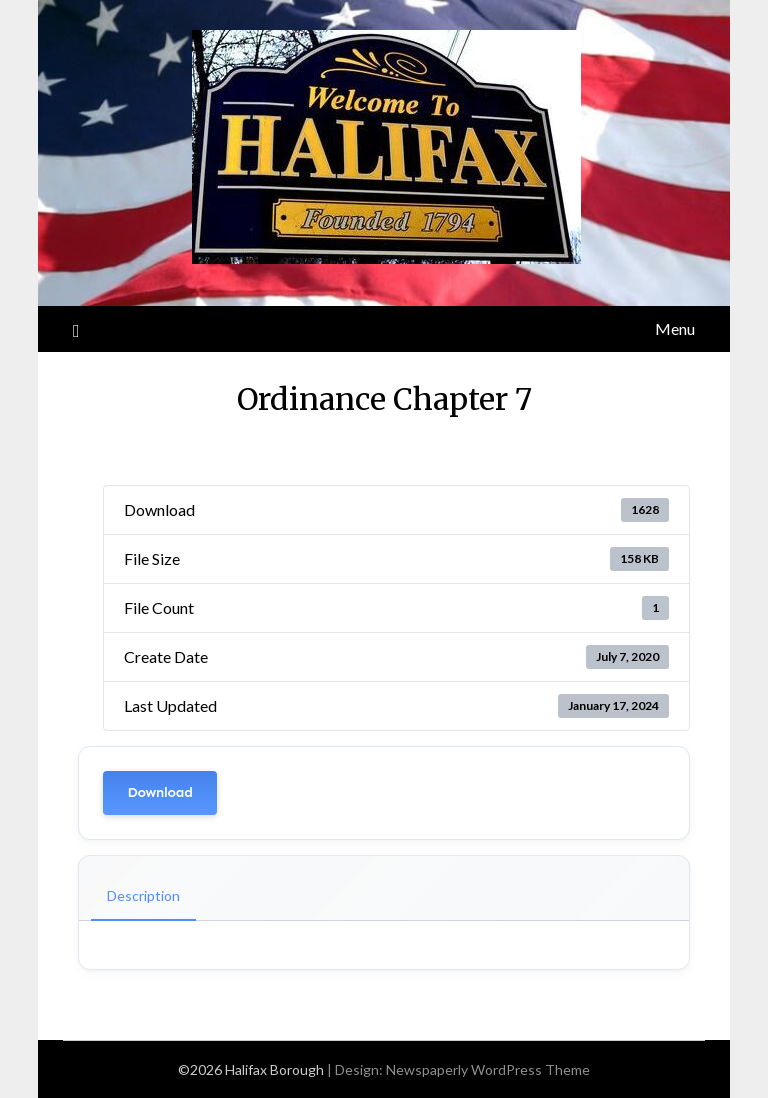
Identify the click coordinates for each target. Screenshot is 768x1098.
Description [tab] (143, 895)
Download (159, 792)
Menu (675, 328)
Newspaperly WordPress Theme (488, 1069)
